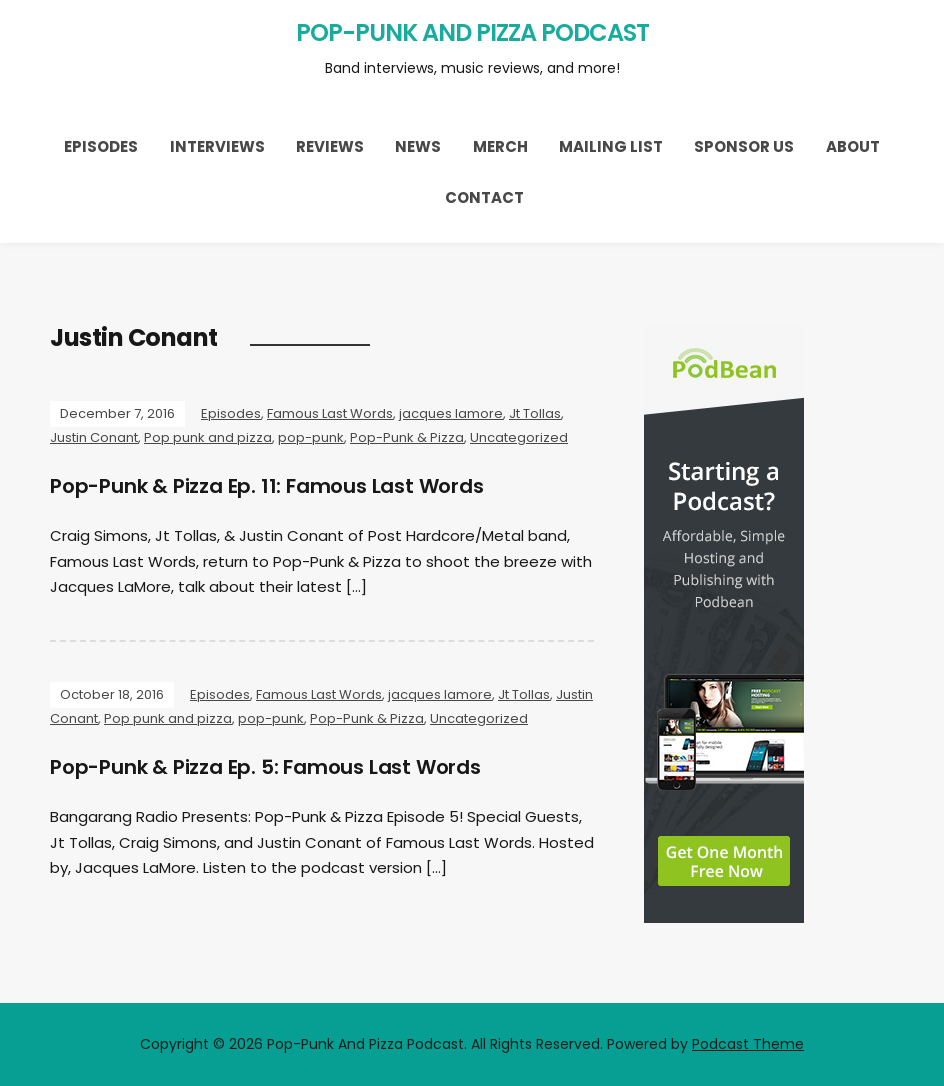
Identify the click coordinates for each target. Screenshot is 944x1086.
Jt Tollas (535, 413)
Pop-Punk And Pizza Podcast (472, 32)
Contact (484, 197)
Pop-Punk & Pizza (407, 437)
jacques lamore (451, 413)
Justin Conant (94, 437)
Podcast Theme (748, 1044)
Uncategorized (519, 437)
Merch (500, 146)
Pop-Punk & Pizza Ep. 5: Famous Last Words (265, 767)
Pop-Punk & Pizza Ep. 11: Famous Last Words (267, 486)
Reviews (330, 146)
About (853, 146)
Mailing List (611, 146)
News (418, 146)
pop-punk (311, 437)
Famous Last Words (330, 413)
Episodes (101, 146)
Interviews (217, 146)
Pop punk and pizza (208, 437)
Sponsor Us (744, 146)
